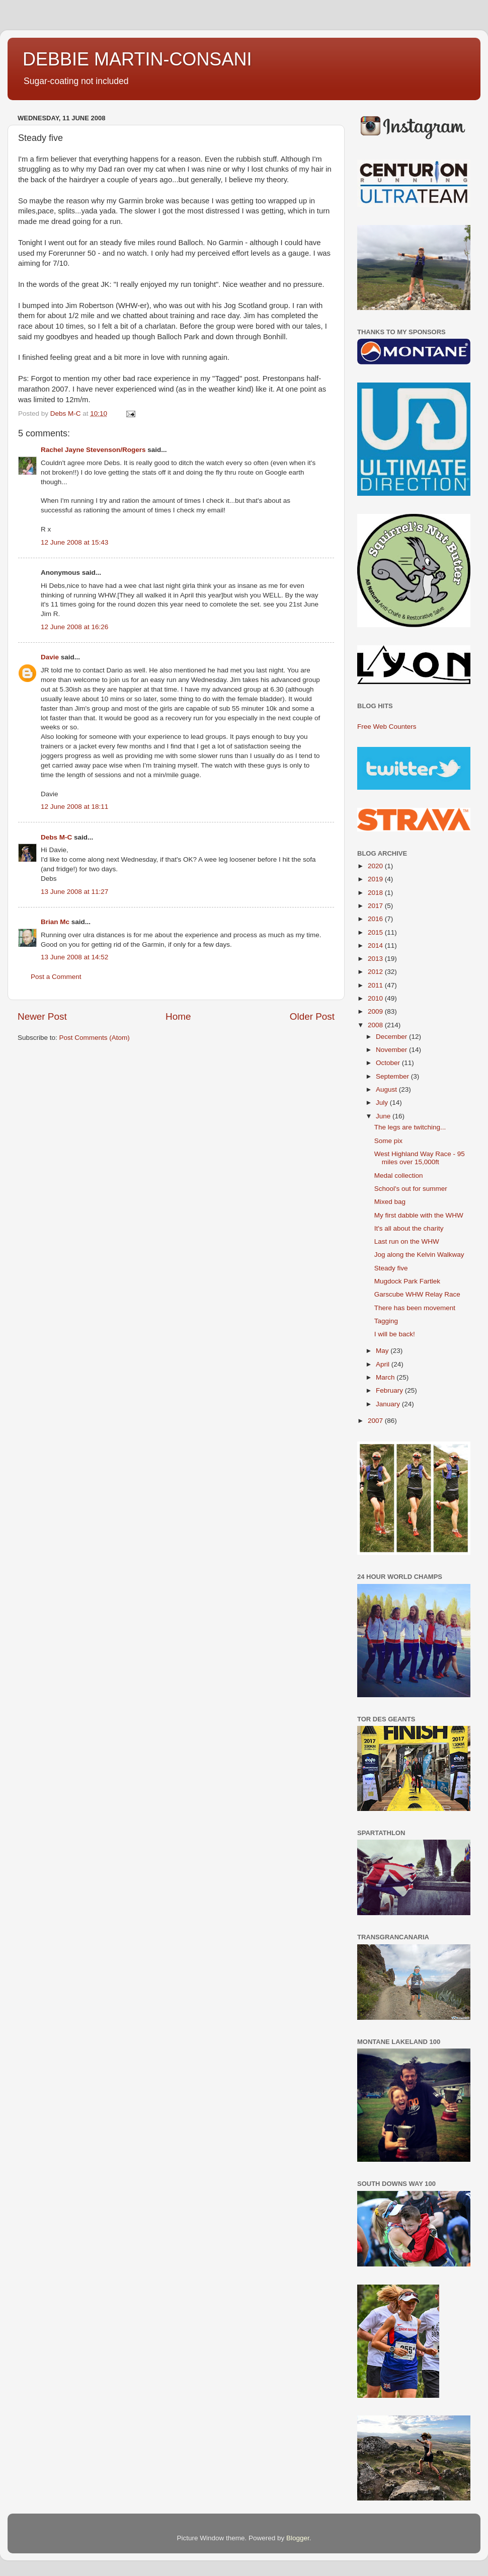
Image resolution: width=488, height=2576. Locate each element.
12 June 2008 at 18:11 (74, 806)
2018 (376, 892)
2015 (376, 932)
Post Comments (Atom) (94, 1037)
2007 (376, 1420)
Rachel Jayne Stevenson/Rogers (93, 449)
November (392, 1049)
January (389, 1404)
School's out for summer (410, 1188)
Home (178, 1016)
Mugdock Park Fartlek (407, 1281)
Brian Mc (55, 922)
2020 (376, 866)
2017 (376, 906)
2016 (376, 919)
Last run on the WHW (406, 1241)
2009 (376, 1011)
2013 (376, 958)
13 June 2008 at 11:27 (74, 891)
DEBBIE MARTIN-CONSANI (137, 59)
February (390, 1390)
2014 (376, 945)
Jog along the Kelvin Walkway (419, 1254)
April (383, 1364)
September (393, 1076)
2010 (376, 998)
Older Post (312, 1016)
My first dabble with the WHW (418, 1215)
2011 (376, 985)
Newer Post (42, 1016)
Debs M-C (56, 837)
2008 (376, 1025)
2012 (376, 971)
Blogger (297, 2538)
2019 (376, 879)
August (387, 1089)
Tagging (386, 1321)
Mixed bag (389, 1201)
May (383, 1350)
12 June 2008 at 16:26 (74, 627)
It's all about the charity (409, 1228)
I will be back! (394, 1334)
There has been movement (414, 1308)
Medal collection (398, 1175)
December (392, 1036)
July (383, 1102)
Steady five (391, 1268)
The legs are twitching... (410, 1127)
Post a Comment (56, 976)
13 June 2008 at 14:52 (74, 957)
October (389, 1063)
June (384, 1116)
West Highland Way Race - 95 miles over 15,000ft (419, 1158)
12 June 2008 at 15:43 (74, 542)
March (386, 1377)
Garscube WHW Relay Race (417, 1294)
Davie (50, 657)
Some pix (388, 1141)
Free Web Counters (387, 726)
